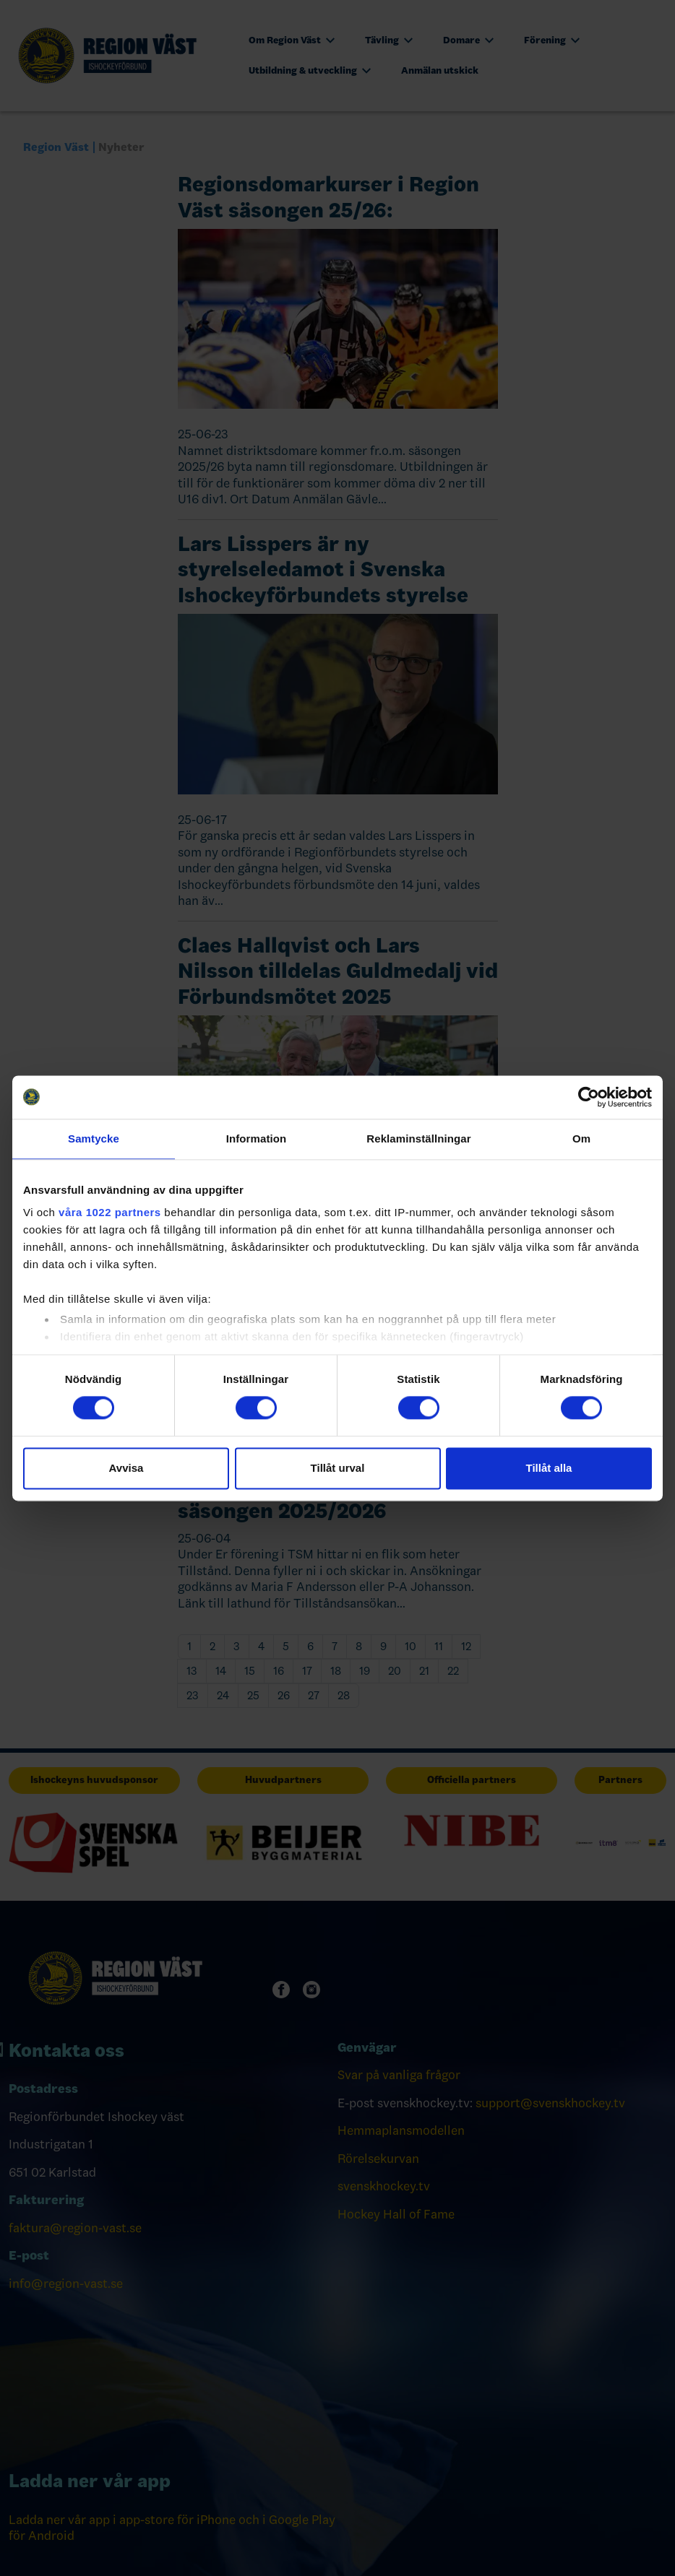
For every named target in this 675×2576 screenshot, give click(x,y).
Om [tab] (581, 1138)
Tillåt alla (549, 1468)
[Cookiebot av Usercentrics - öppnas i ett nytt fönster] (588, 1097)
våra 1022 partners (110, 1212)
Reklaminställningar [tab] (418, 1138)
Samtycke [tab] (93, 1138)
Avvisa (126, 1468)
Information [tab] (256, 1138)
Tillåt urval (338, 1468)
